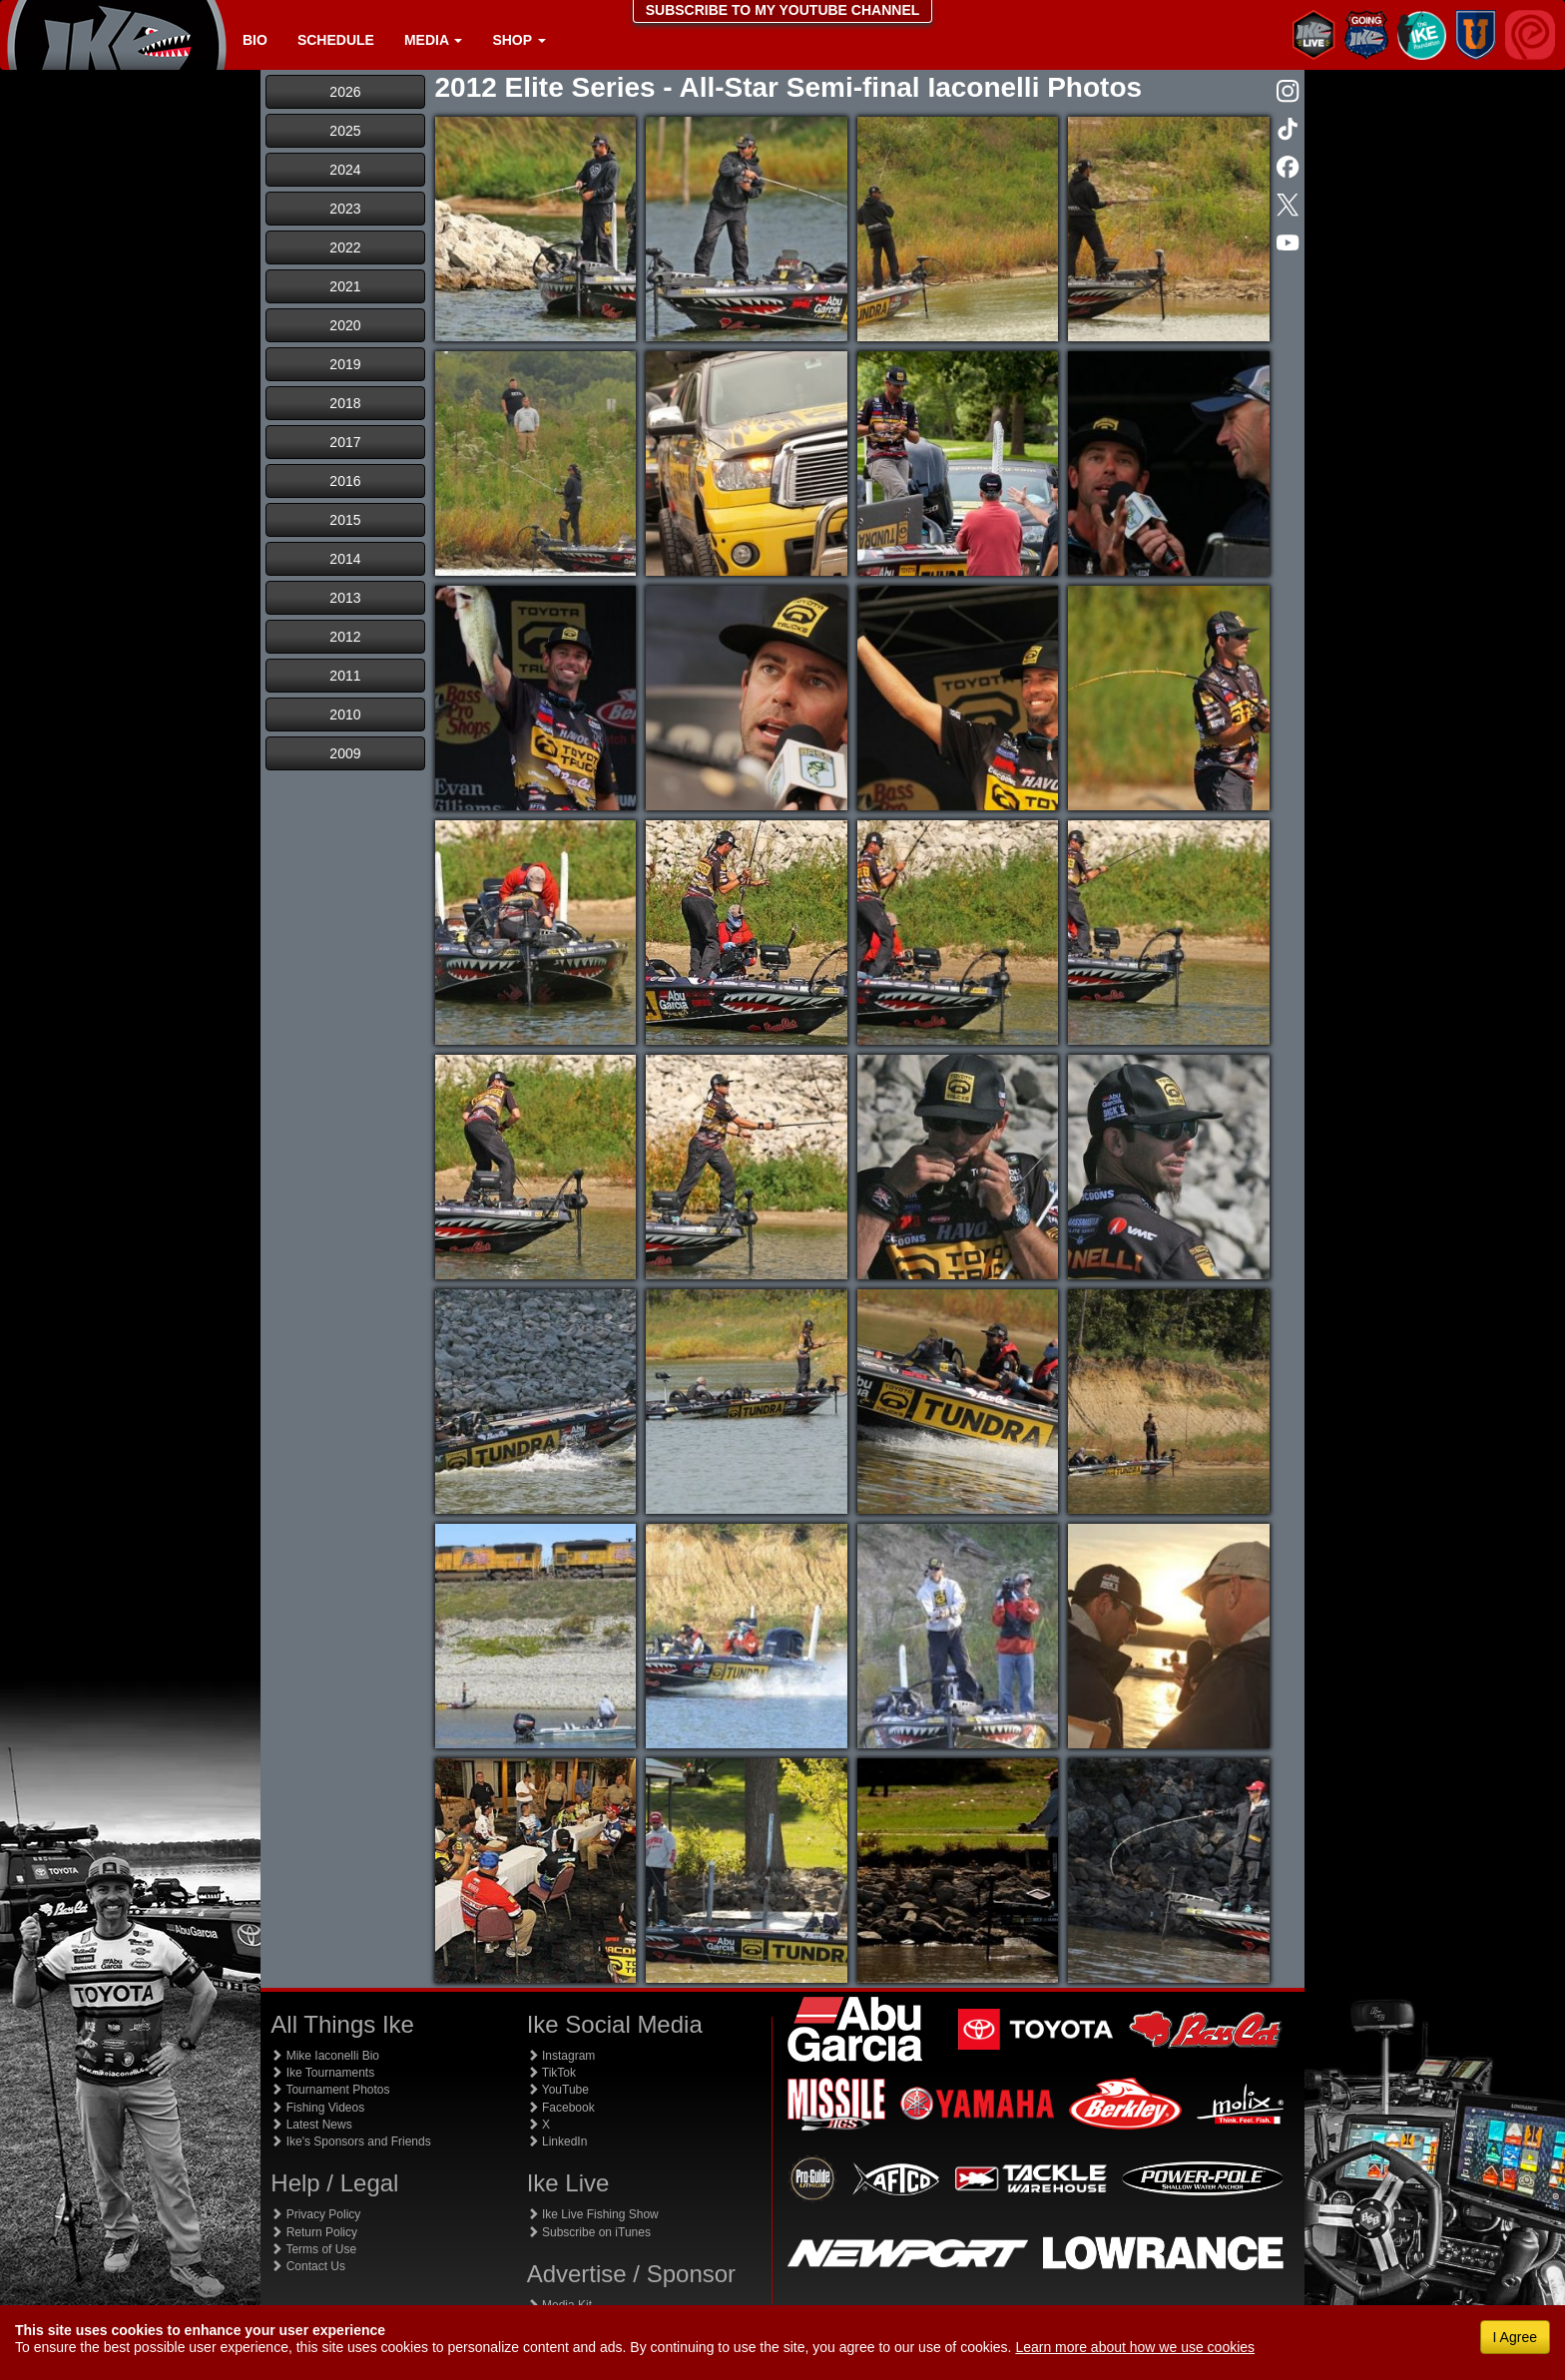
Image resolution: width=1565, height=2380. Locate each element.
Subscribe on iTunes (589, 2232)
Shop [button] (518, 40)
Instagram (561, 2056)
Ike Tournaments (322, 2073)
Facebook (561, 2108)
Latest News (310, 2125)
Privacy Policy (315, 2214)
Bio (255, 40)
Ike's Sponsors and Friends (350, 2141)
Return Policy (313, 2232)
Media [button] (433, 40)
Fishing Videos (317, 2108)
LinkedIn (557, 2141)
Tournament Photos (329, 2090)
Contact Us (307, 2266)
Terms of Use (313, 2249)
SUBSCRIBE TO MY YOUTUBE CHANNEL (783, 10)
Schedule (335, 40)
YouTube (558, 2090)
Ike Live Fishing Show (593, 2214)
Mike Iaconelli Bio (324, 2056)
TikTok (551, 2073)
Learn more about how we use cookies (1135, 2347)
